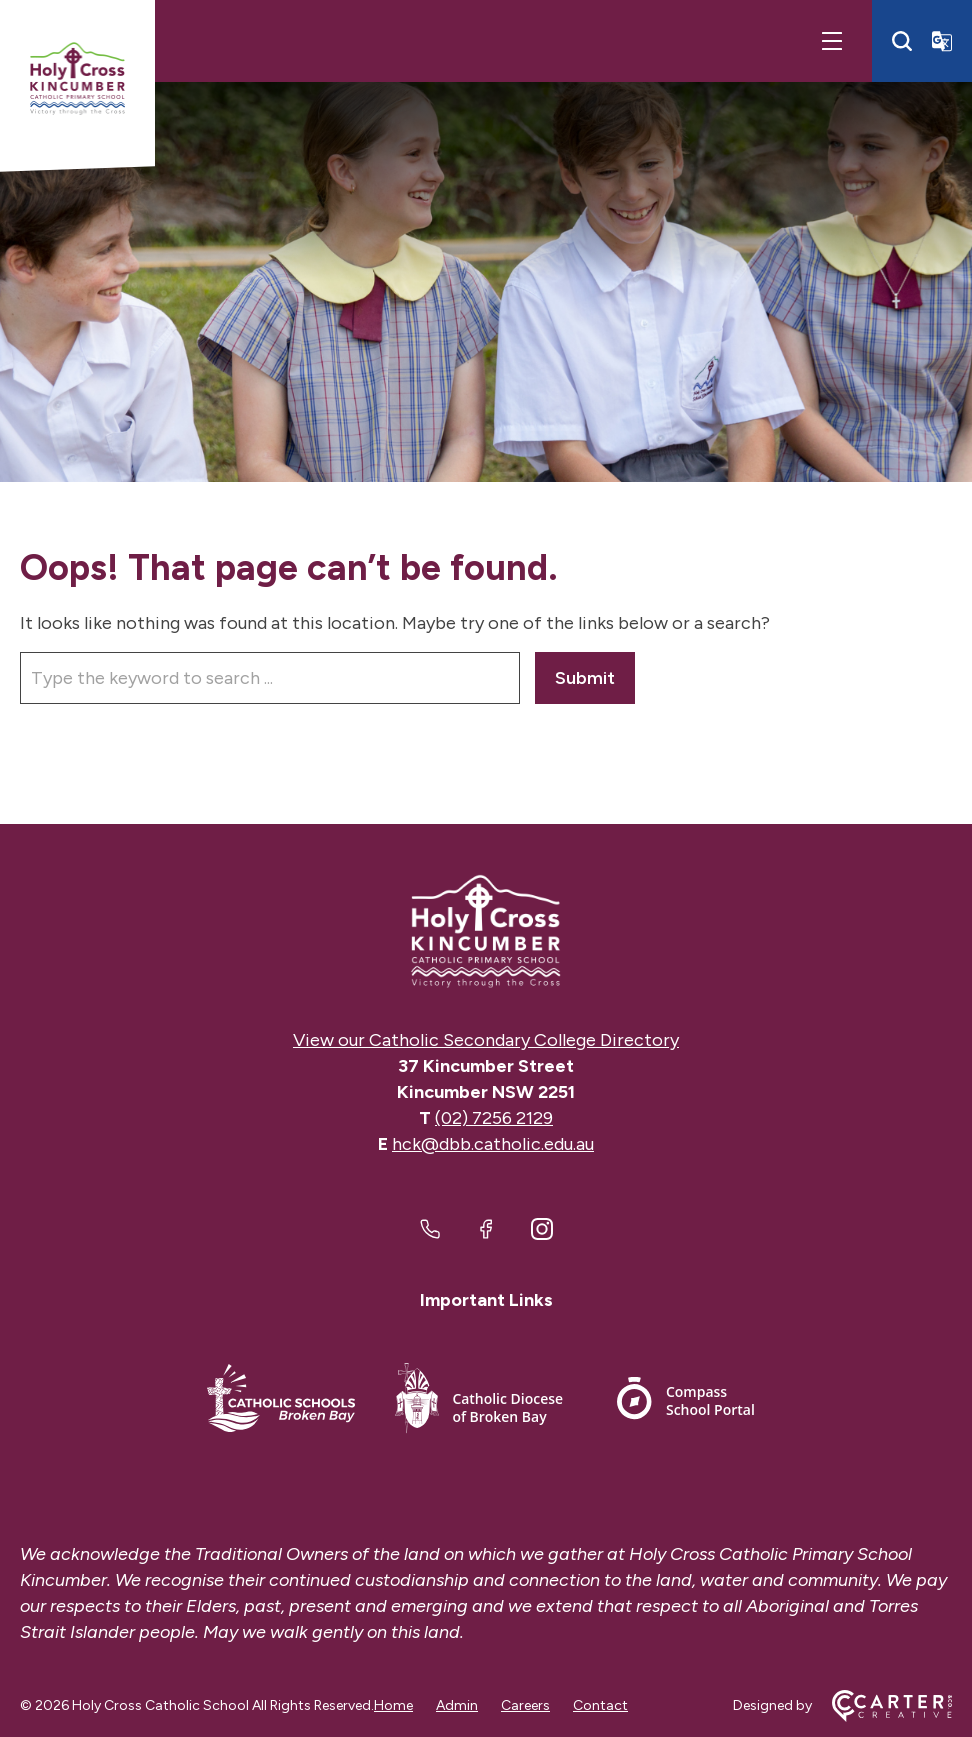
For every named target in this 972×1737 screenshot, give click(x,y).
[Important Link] (281, 1401)
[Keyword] (270, 678)
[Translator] (942, 41)
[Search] (902, 41)
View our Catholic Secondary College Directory (486, 1040)
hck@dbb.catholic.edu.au (493, 1144)
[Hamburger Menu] (832, 41)
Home (393, 1705)
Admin (457, 1705)
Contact (600, 1705)
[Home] (486, 931)
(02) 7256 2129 (494, 1118)
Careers (525, 1705)
